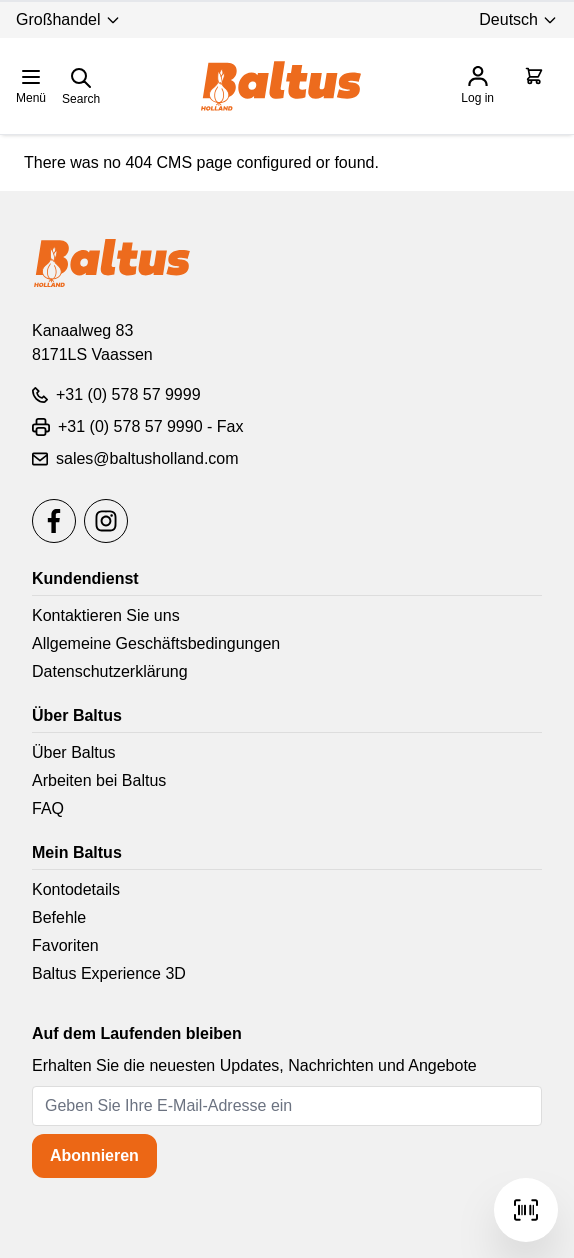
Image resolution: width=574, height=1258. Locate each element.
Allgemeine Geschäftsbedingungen (156, 643)
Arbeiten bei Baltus (99, 780)
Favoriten (65, 945)
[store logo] (281, 86)
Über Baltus (74, 752)
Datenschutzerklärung (110, 671)
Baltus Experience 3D (109, 973)
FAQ (48, 808)
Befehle (59, 917)
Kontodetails (76, 889)
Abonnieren (94, 1155)
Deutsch (518, 19)
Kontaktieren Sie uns (106, 615)
